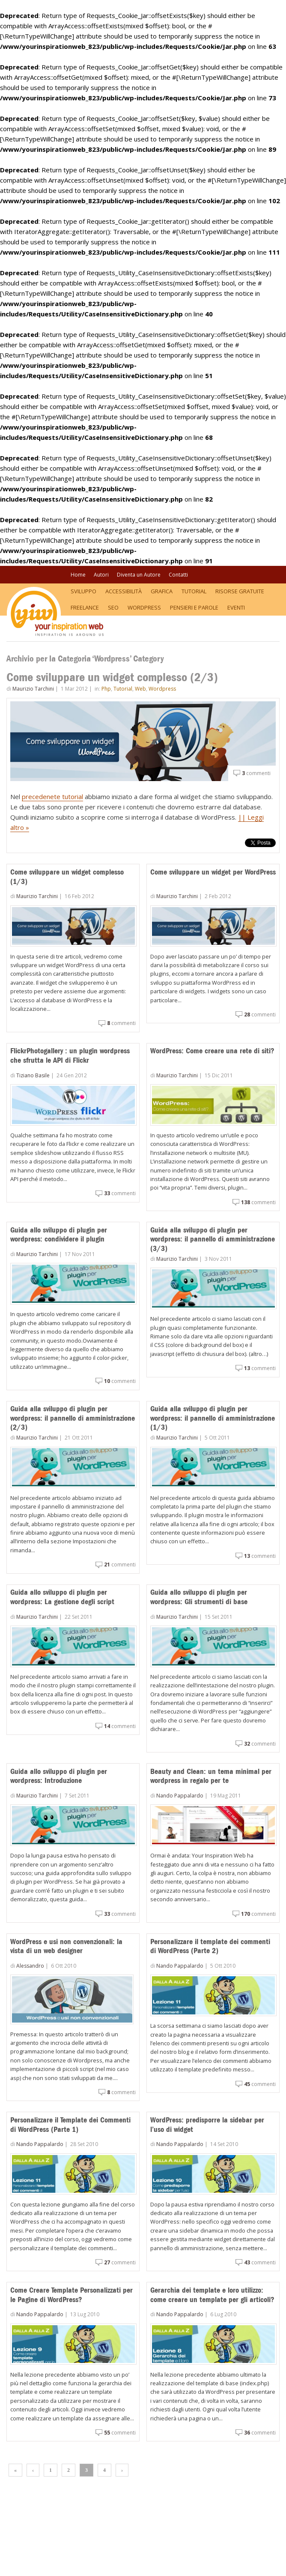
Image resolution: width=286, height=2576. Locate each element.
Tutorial (194, 591)
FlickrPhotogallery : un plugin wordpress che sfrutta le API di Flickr (70, 1055)
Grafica (162, 591)
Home (78, 574)
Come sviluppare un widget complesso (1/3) (67, 876)
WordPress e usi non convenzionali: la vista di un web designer (66, 1946)
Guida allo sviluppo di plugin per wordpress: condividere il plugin (58, 1234)
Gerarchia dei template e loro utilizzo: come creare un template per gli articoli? (212, 2294)
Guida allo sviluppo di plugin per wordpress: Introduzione (58, 1776)
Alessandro (30, 1965)
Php (106, 688)
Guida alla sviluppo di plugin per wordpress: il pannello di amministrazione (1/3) (212, 1418)
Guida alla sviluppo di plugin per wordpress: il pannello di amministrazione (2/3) (72, 1418)
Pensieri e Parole (194, 607)
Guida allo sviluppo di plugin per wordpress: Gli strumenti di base (198, 1596)
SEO (113, 607)
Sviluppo (83, 591)
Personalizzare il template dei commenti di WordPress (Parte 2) (210, 1946)
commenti (256, 773)
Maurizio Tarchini (33, 688)
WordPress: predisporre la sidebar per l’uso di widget (207, 2124)
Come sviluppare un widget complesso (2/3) (112, 677)
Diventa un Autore (139, 574)
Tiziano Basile (33, 1075)
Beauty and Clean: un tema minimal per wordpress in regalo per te (210, 1776)
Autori (101, 574)
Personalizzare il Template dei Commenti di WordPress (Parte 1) (70, 2124)
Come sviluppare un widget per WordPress (213, 872)
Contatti (178, 574)
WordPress (144, 607)
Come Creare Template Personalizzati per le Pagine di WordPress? (71, 2294)
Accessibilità (123, 591)
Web (140, 688)
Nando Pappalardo (179, 1795)
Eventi (236, 607)
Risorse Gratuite (239, 591)
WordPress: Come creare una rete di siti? (212, 1050)
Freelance (85, 607)
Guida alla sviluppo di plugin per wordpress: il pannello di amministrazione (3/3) (212, 1239)
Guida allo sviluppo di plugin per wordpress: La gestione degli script (62, 1596)
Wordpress (162, 688)
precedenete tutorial (52, 796)
